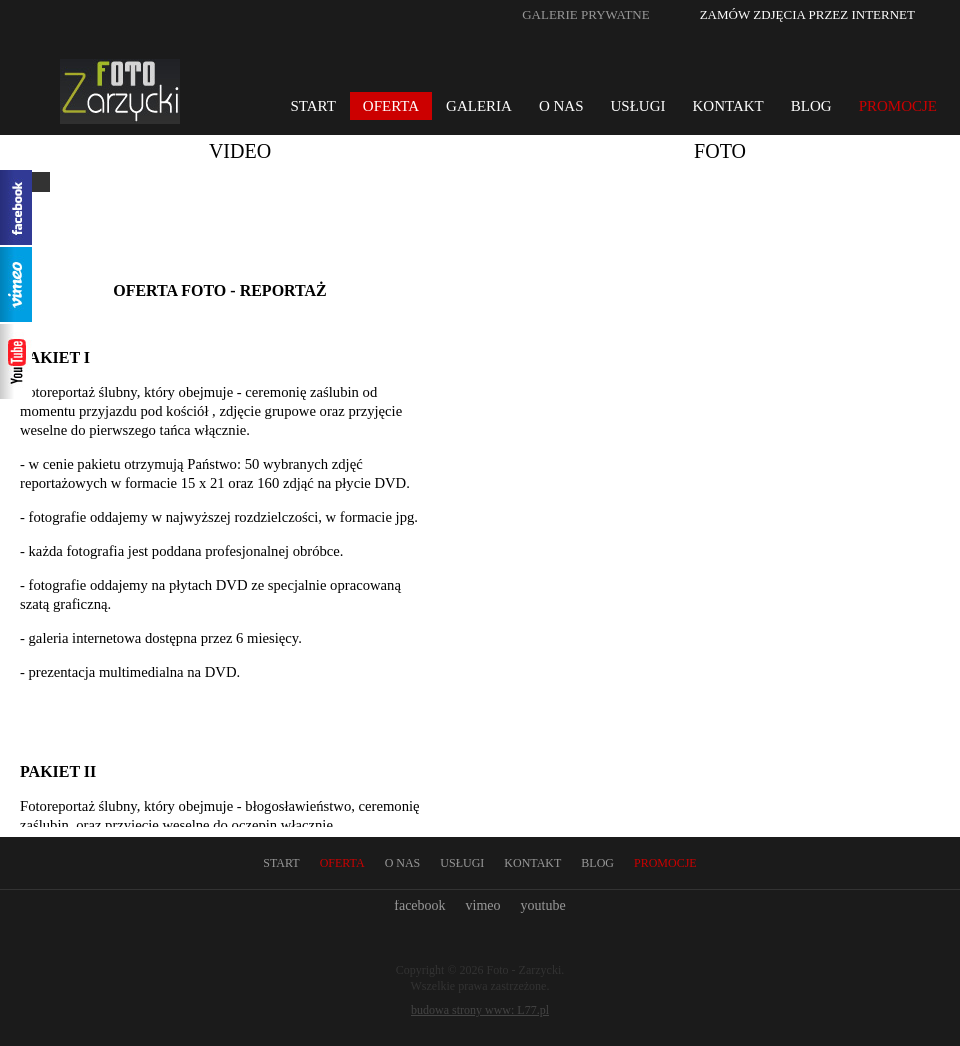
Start (312, 106)
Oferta (391, 106)
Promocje (898, 106)
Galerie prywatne (585, 14)
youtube (543, 905)
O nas (561, 106)
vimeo (483, 905)
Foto (720, 151)
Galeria (479, 106)
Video (240, 151)
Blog (811, 106)
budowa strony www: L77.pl (480, 1010)
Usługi (638, 106)
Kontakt (728, 106)
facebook (419, 905)
